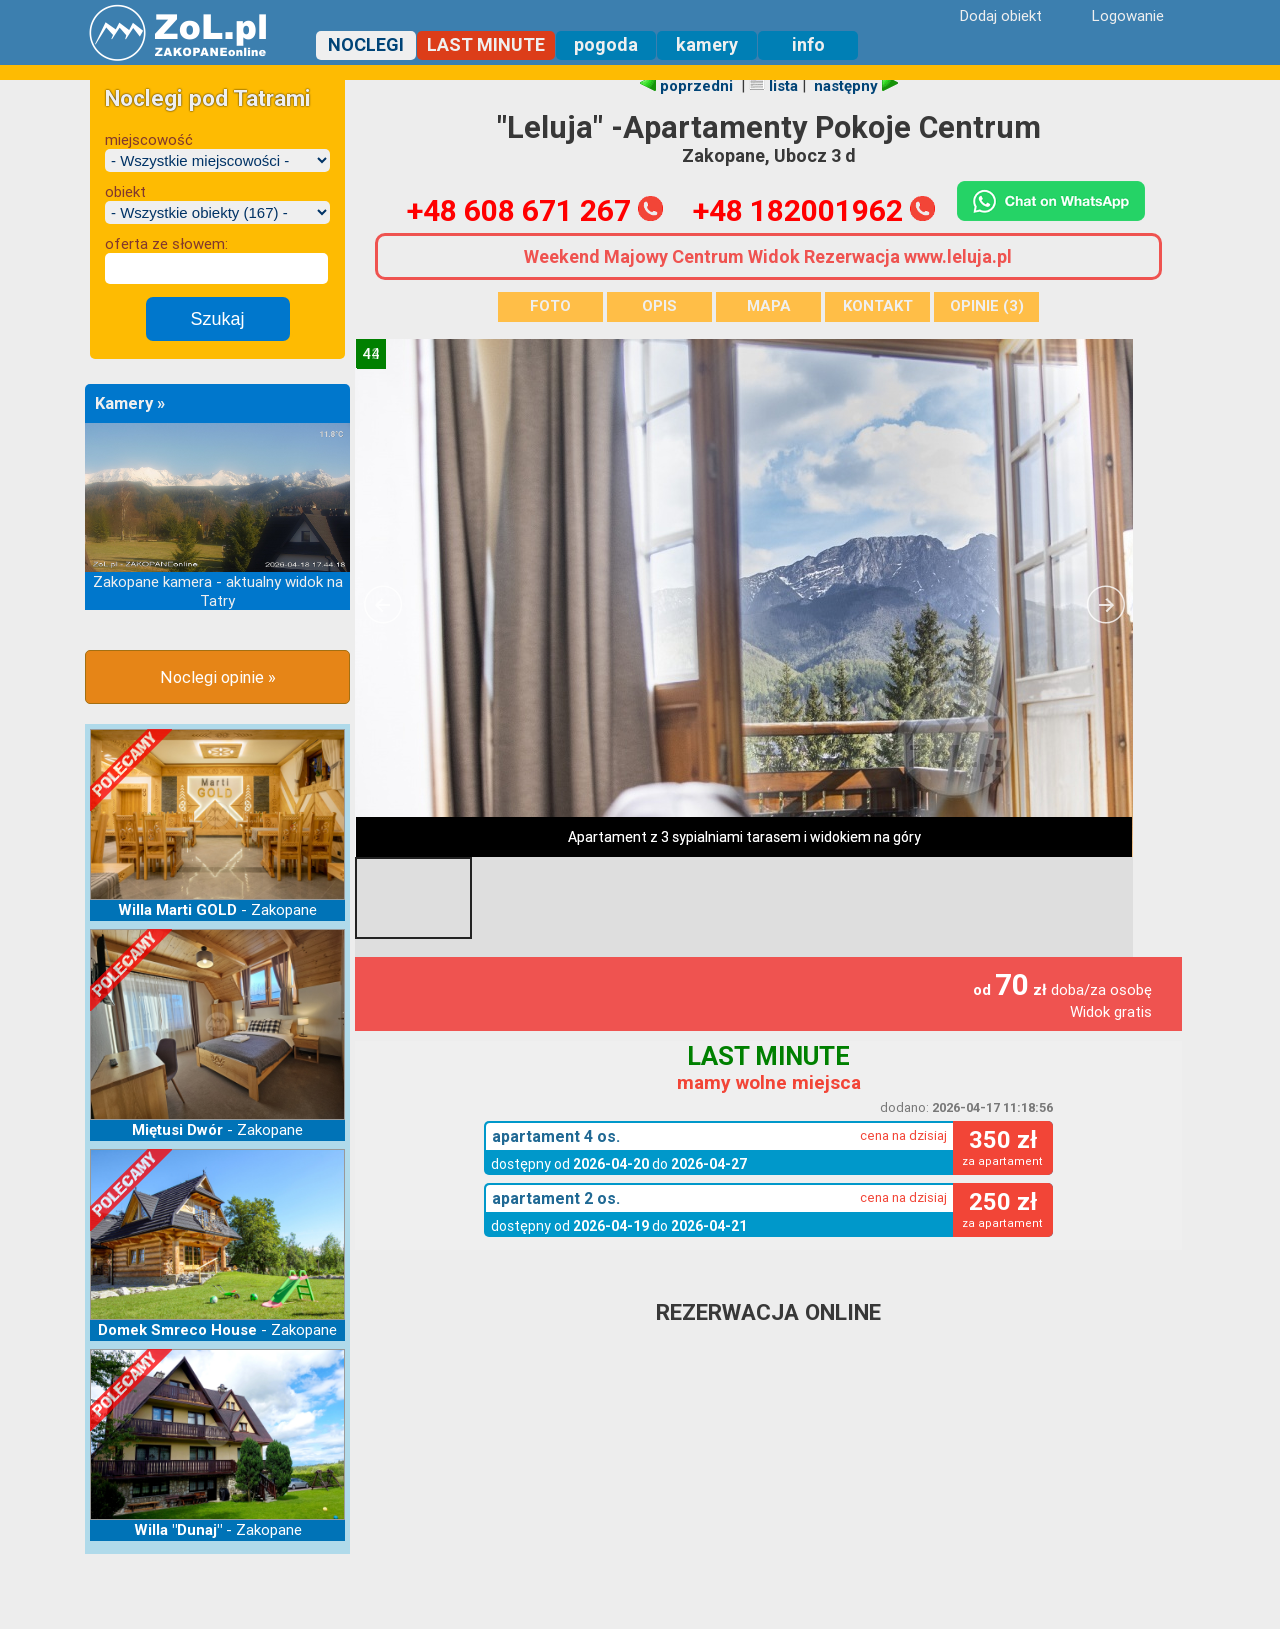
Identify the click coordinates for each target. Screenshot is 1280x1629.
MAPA (769, 306)
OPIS (659, 306)
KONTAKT (878, 306)
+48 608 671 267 (535, 210)
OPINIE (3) (987, 306)
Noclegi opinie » (218, 677)
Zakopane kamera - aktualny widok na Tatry (218, 591)
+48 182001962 (814, 210)
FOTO (550, 306)
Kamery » (130, 403)
